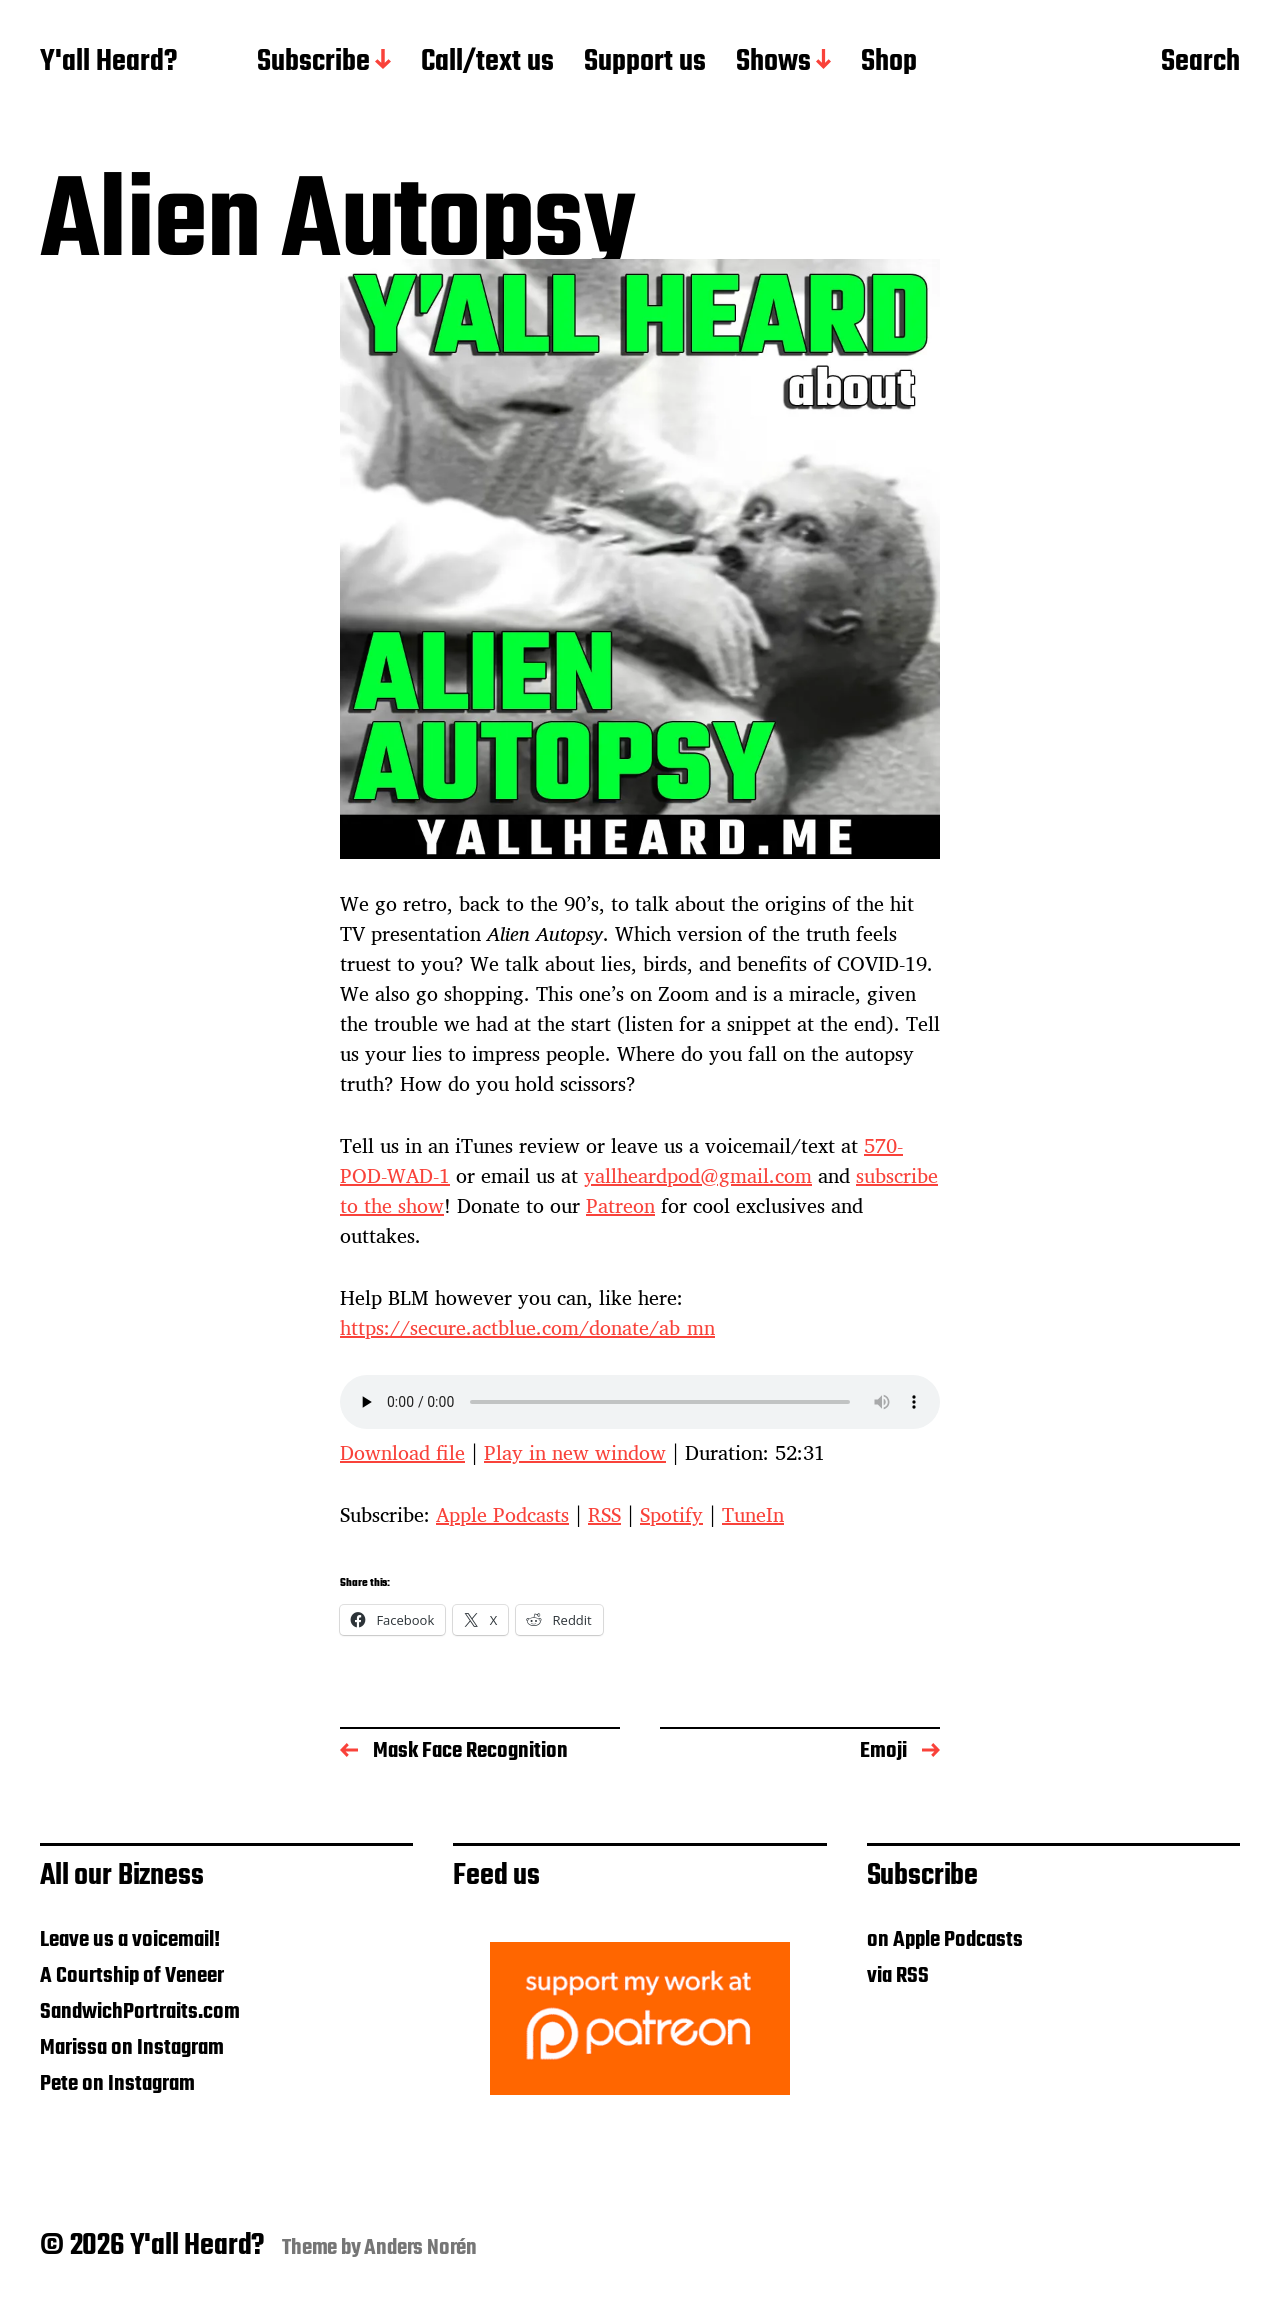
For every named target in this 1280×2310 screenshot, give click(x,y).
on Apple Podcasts (945, 1940)
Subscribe (313, 63)
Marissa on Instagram (132, 2048)
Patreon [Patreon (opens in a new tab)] (620, 1205)
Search (1200, 63)
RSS (604, 1514)
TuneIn (753, 1514)
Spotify (671, 1514)
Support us (645, 63)
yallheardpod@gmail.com (698, 1175)
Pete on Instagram (117, 2084)
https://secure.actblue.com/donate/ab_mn (527, 1327)
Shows (773, 63)
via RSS (898, 1976)
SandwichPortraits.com (140, 2012)
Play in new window (575, 1452)
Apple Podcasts (502, 1514)
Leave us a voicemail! (130, 1940)
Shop (889, 63)
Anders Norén (420, 2248)
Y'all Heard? (108, 63)
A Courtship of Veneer (132, 1976)
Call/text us (487, 63)
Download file (402, 1452)
